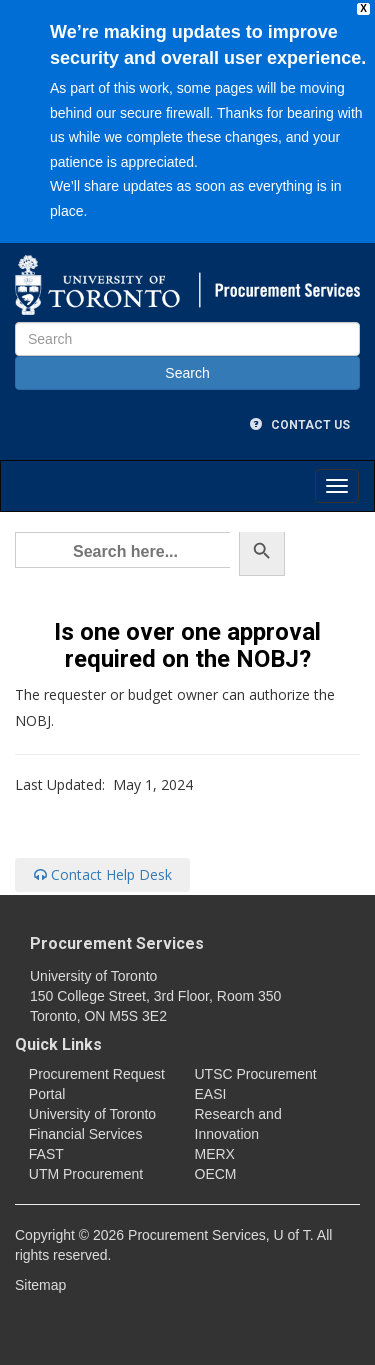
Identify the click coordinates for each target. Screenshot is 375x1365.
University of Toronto (92, 1114)
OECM (216, 1174)
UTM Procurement (86, 1174)
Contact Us (300, 425)
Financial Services (86, 1134)
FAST (46, 1154)
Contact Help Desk (103, 874)
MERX (215, 1154)
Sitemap (40, 1285)
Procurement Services (117, 943)
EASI (211, 1094)
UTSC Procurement (256, 1074)
